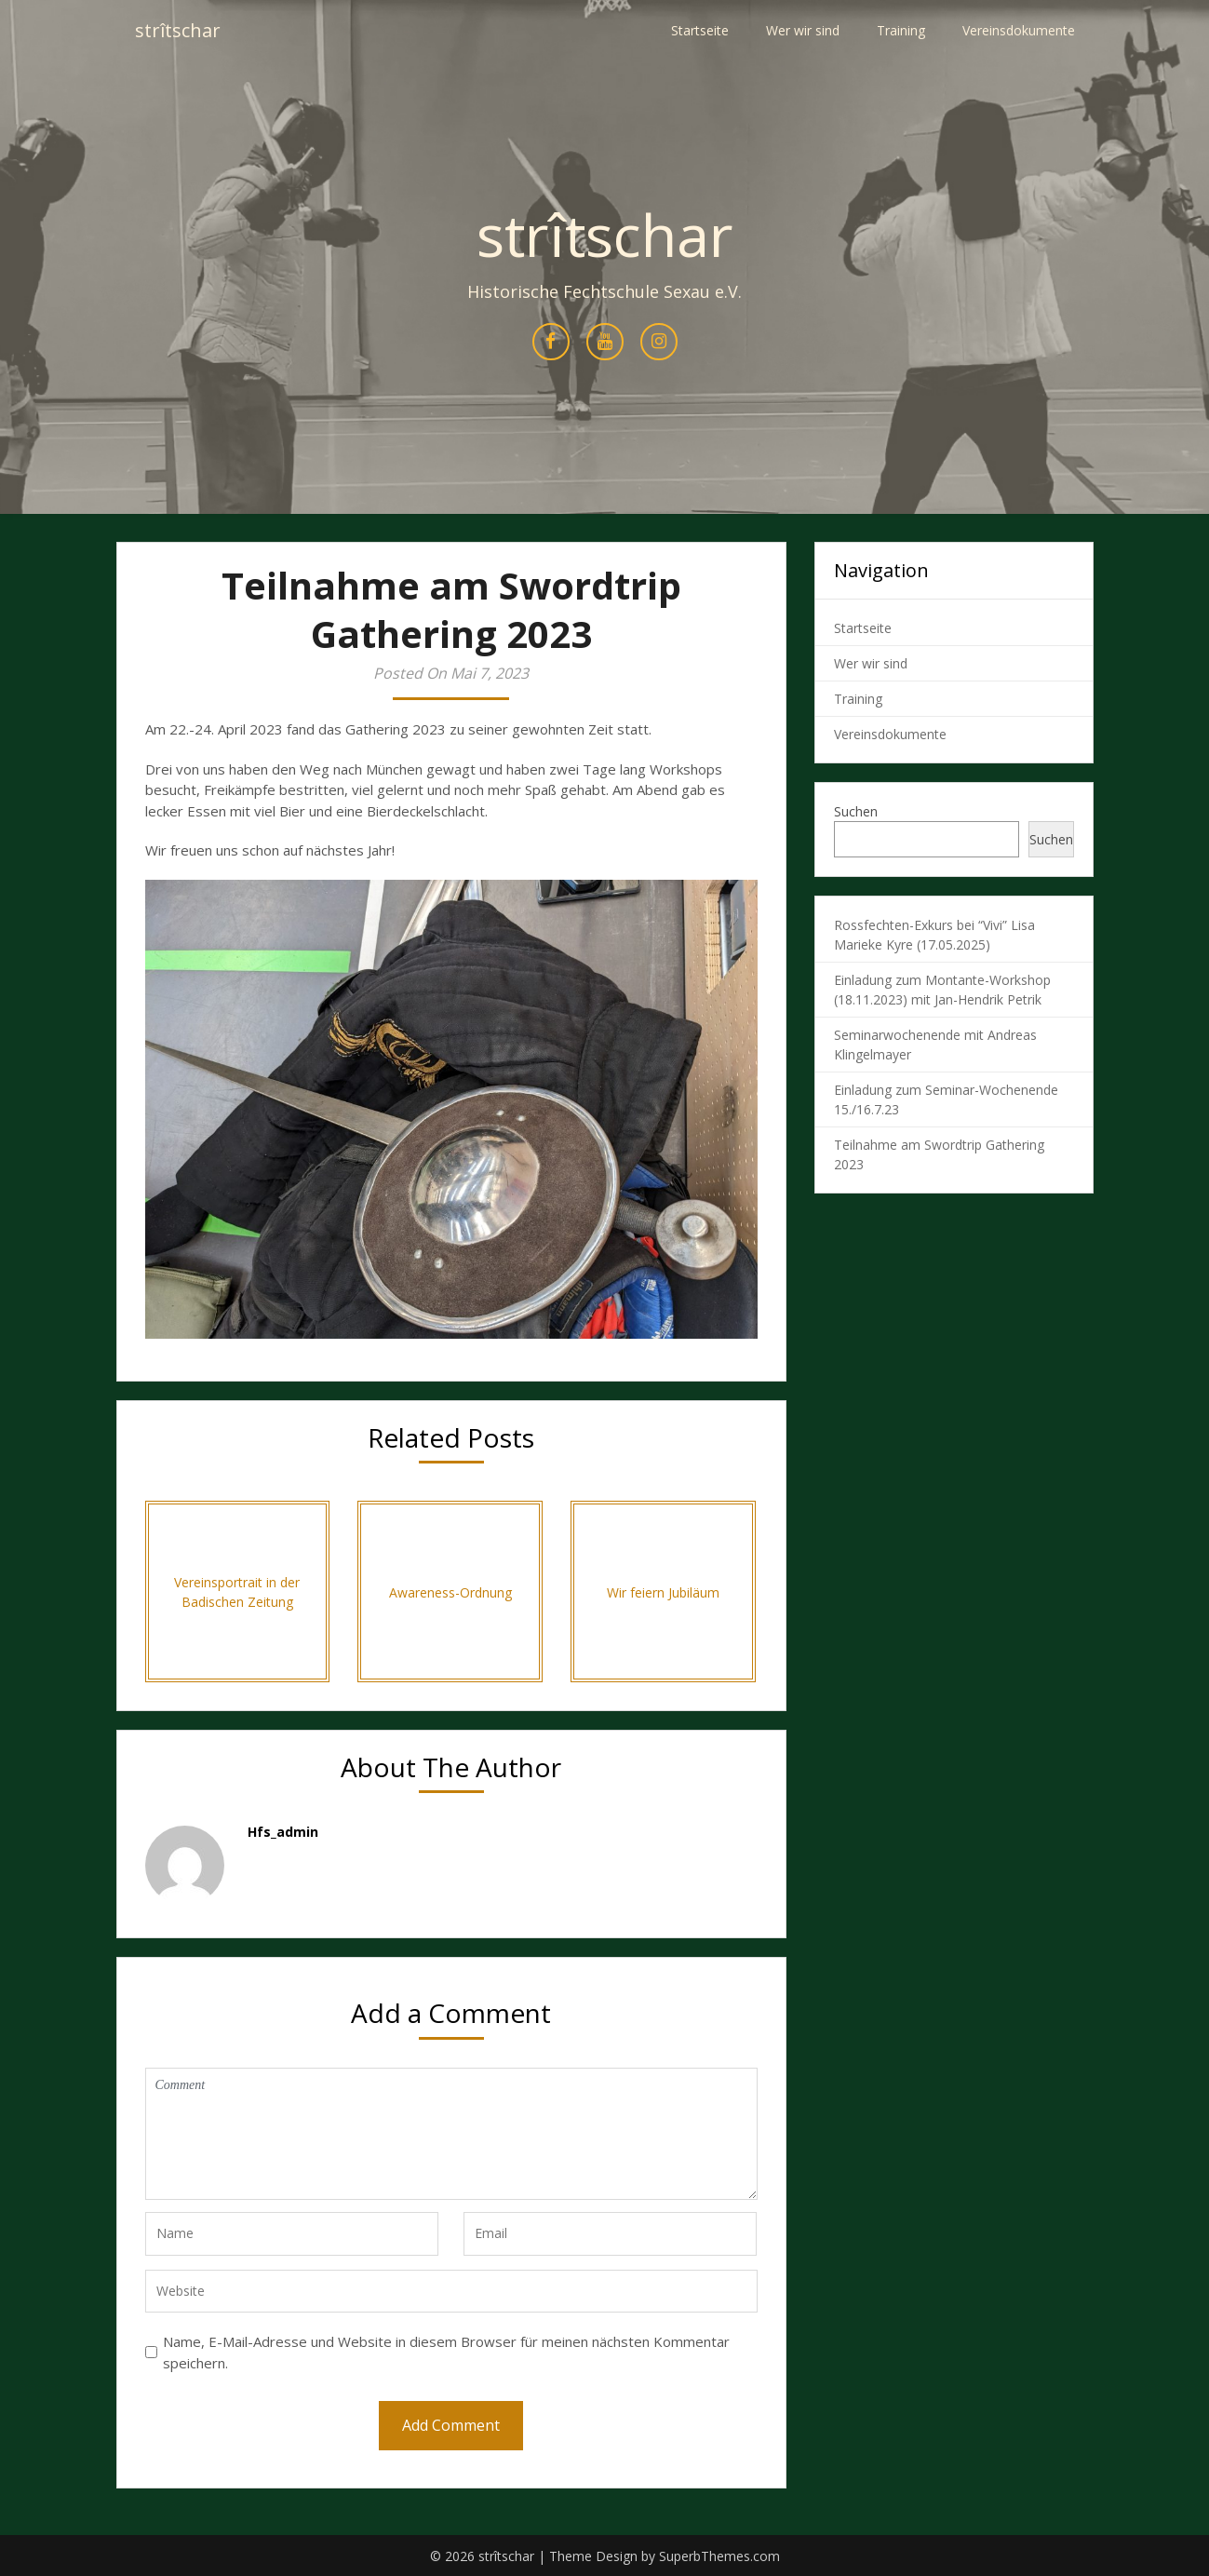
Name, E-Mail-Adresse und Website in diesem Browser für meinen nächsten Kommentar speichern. (446, 2352)
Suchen (856, 811)
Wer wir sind (803, 30)
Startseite (700, 30)
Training (901, 30)
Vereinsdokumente (1018, 30)
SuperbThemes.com (719, 2556)
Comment (451, 2134)
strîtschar (178, 30)
